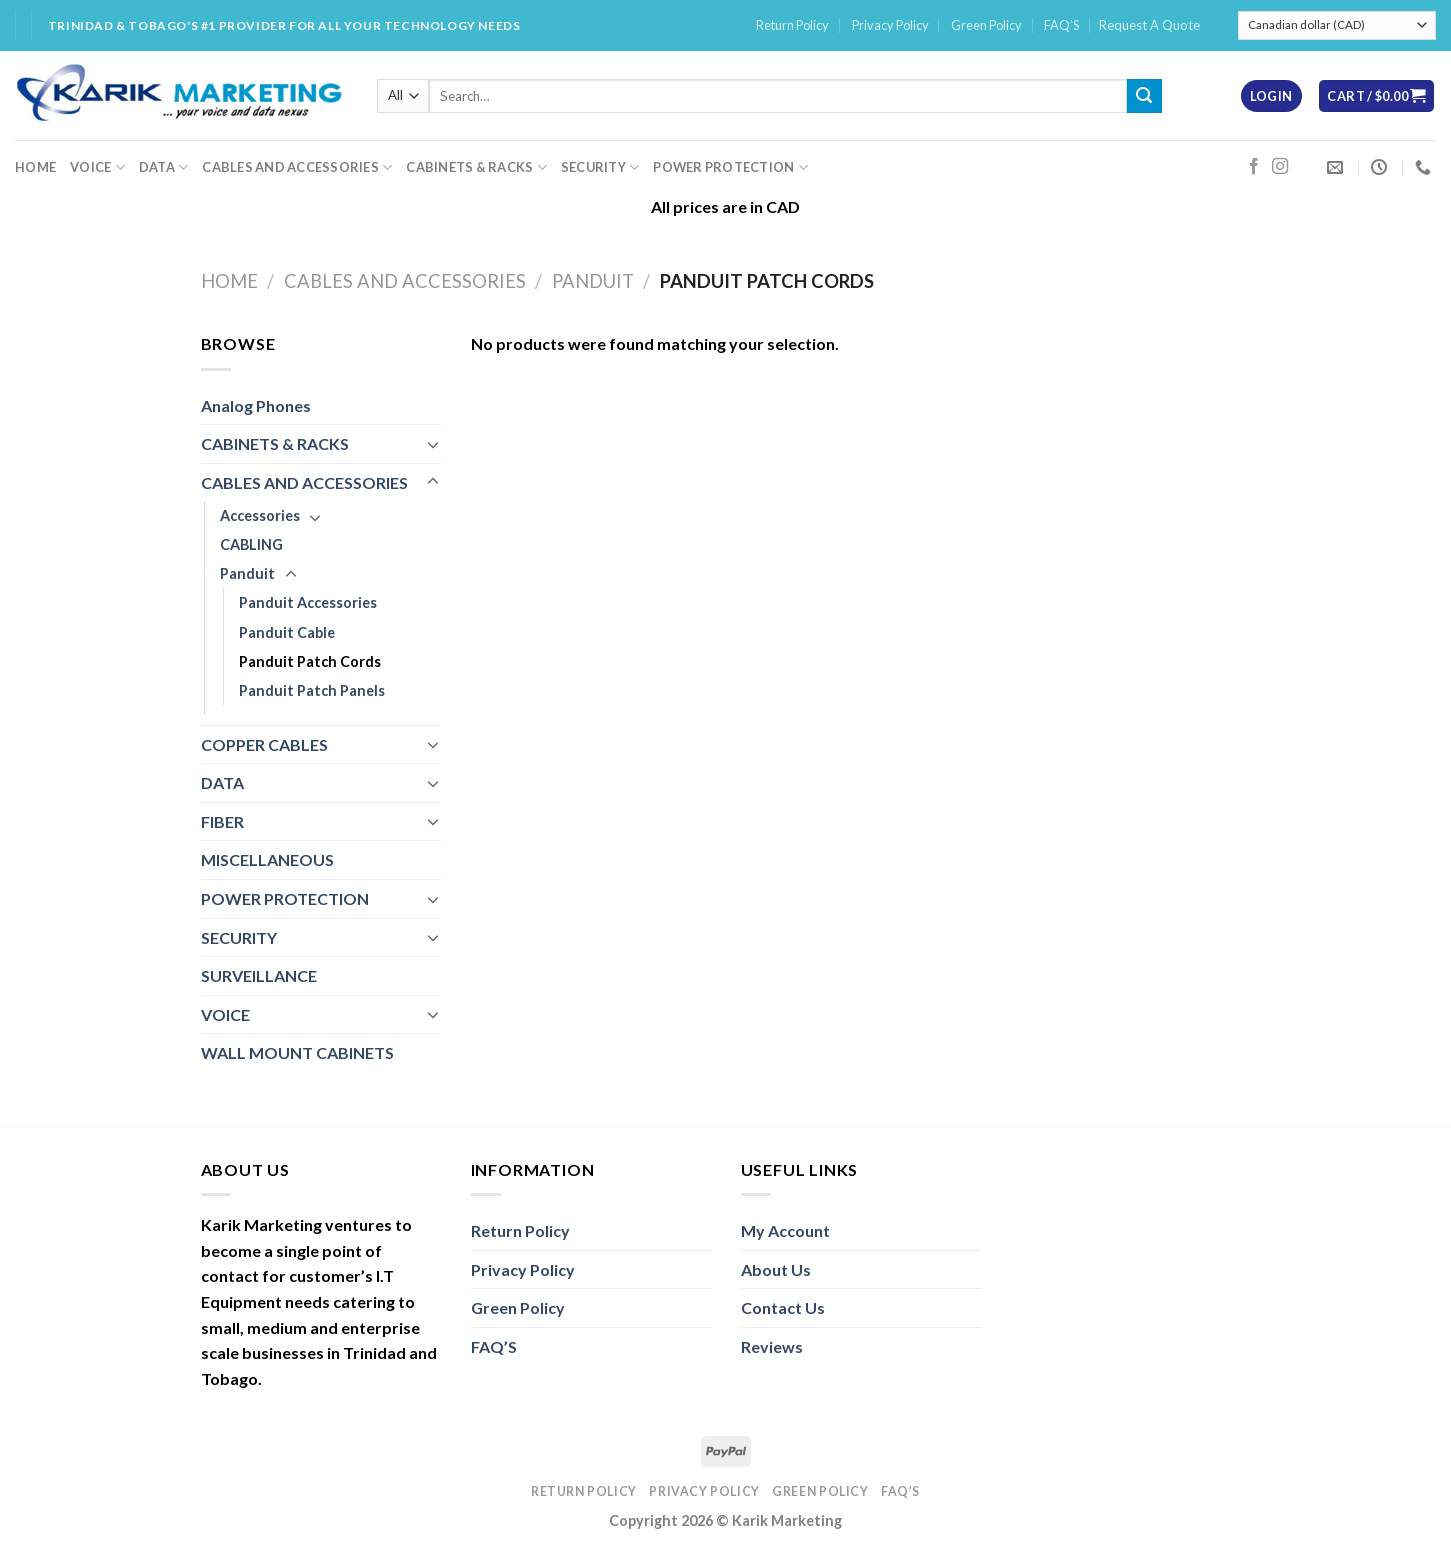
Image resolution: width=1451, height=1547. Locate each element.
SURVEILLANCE (259, 975)
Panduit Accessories (308, 602)
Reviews (772, 1346)
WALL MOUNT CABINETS (297, 1052)
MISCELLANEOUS (267, 859)
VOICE (97, 167)
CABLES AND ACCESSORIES (297, 167)
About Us (776, 1269)
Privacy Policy (890, 25)
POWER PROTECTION (730, 167)
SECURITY (600, 167)
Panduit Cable (287, 632)
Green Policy (986, 25)
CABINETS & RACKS (476, 167)
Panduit (593, 281)
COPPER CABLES (264, 744)
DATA (163, 167)
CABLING (251, 544)
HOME (35, 167)
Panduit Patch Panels (312, 690)
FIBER (222, 821)
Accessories (260, 515)
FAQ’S (1061, 25)
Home (229, 281)
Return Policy (792, 25)
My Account (785, 1230)
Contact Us (783, 1307)
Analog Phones (256, 405)
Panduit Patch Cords (310, 661)
